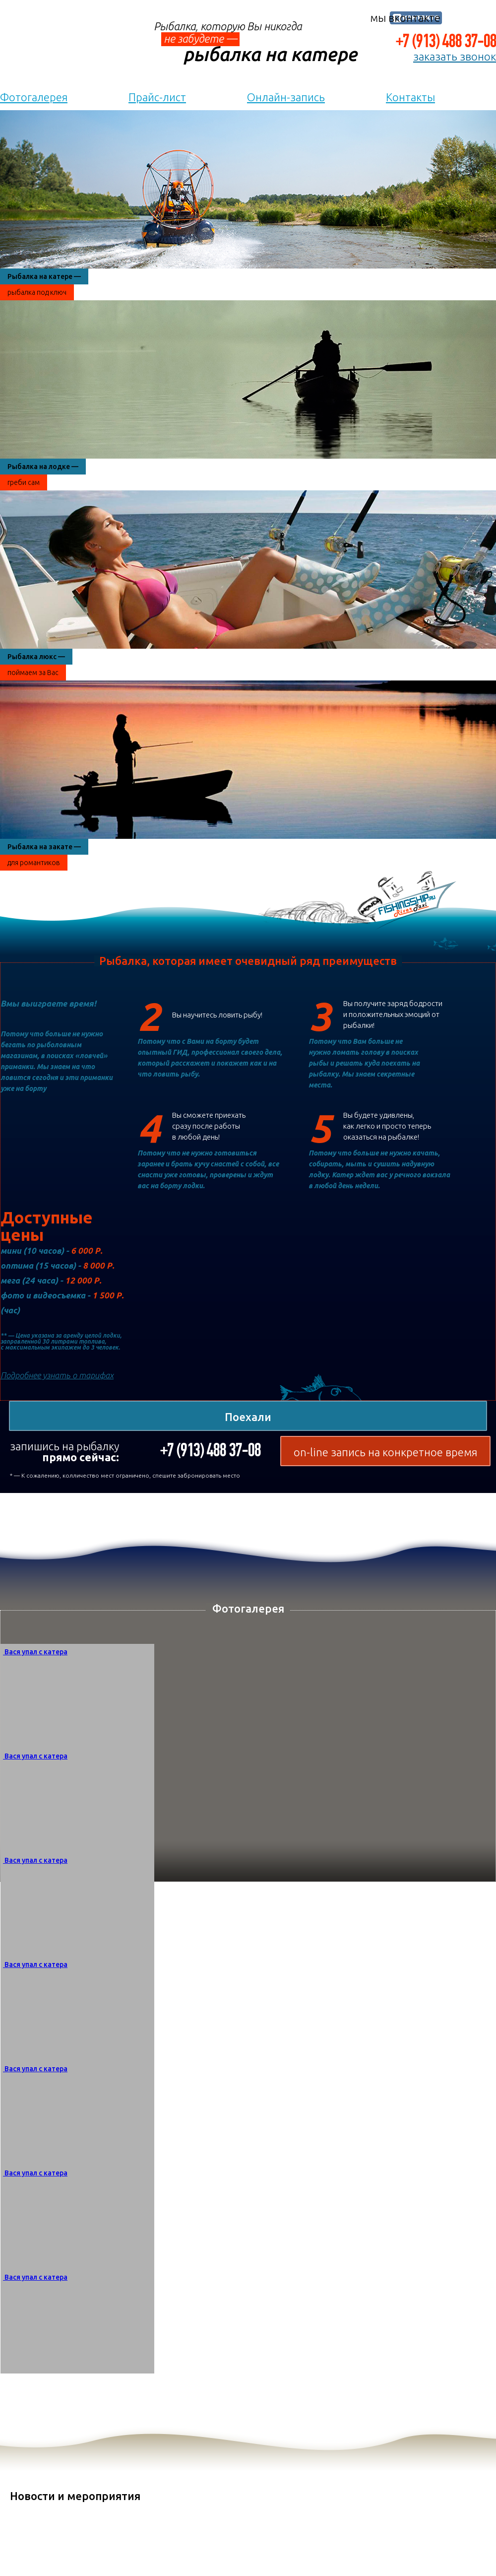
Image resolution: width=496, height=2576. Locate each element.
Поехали (248, 1417)
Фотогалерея (33, 97)
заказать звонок (454, 56)
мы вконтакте (405, 17)
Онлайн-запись (286, 97)
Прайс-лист (157, 97)
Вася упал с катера (35, 1652)
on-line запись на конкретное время (385, 1452)
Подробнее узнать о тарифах (57, 1375)
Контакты (410, 97)
